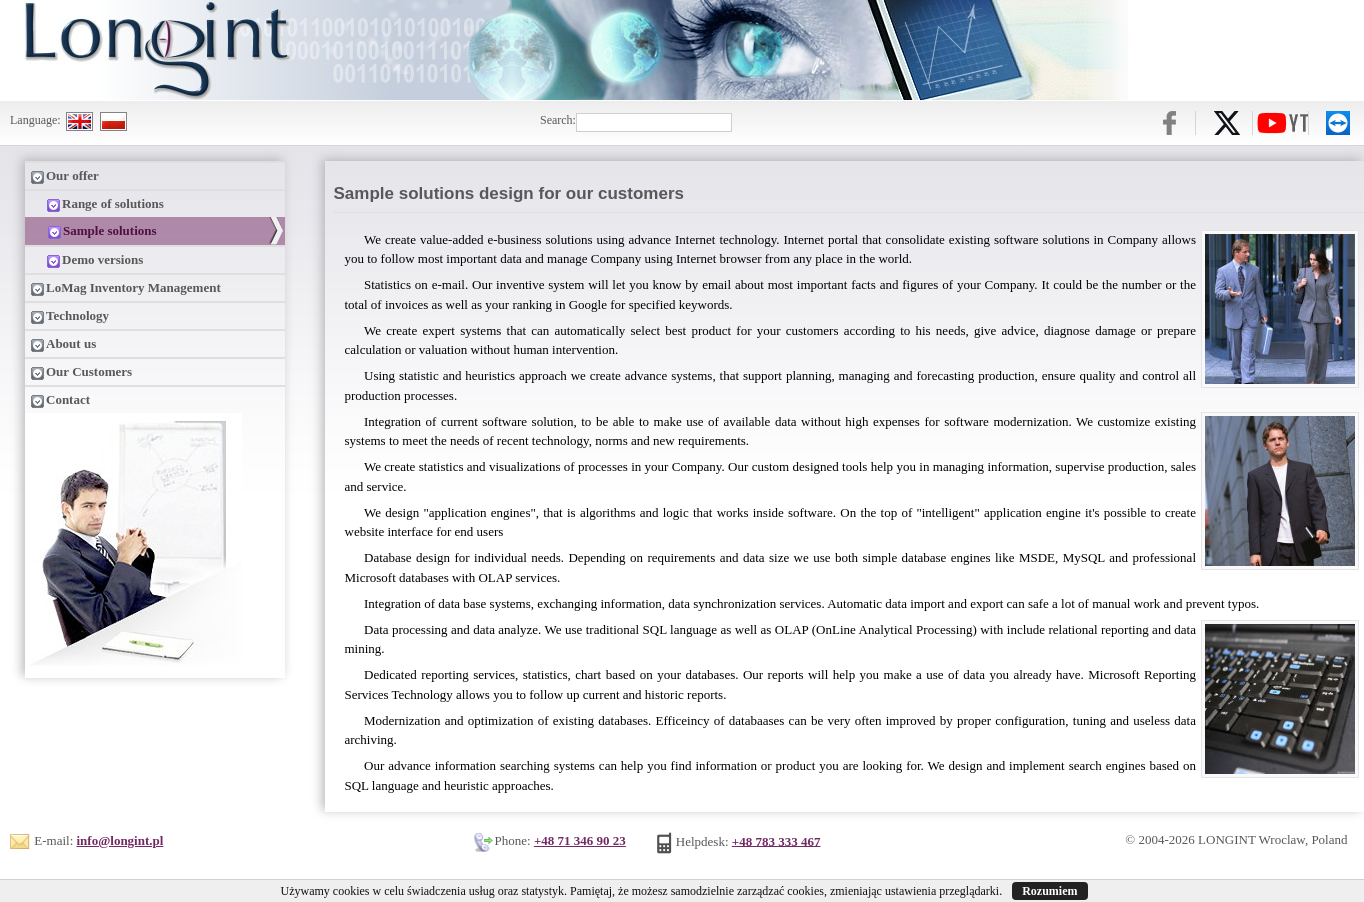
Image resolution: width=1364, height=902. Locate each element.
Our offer (64, 176)
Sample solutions (94, 231)
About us (63, 344)
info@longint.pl (120, 840)
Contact (60, 400)
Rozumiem (1049, 891)
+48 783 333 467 (776, 840)
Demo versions (86, 260)
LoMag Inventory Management (125, 288)
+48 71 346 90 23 (580, 840)
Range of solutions (97, 204)
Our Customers (81, 372)
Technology (69, 316)
